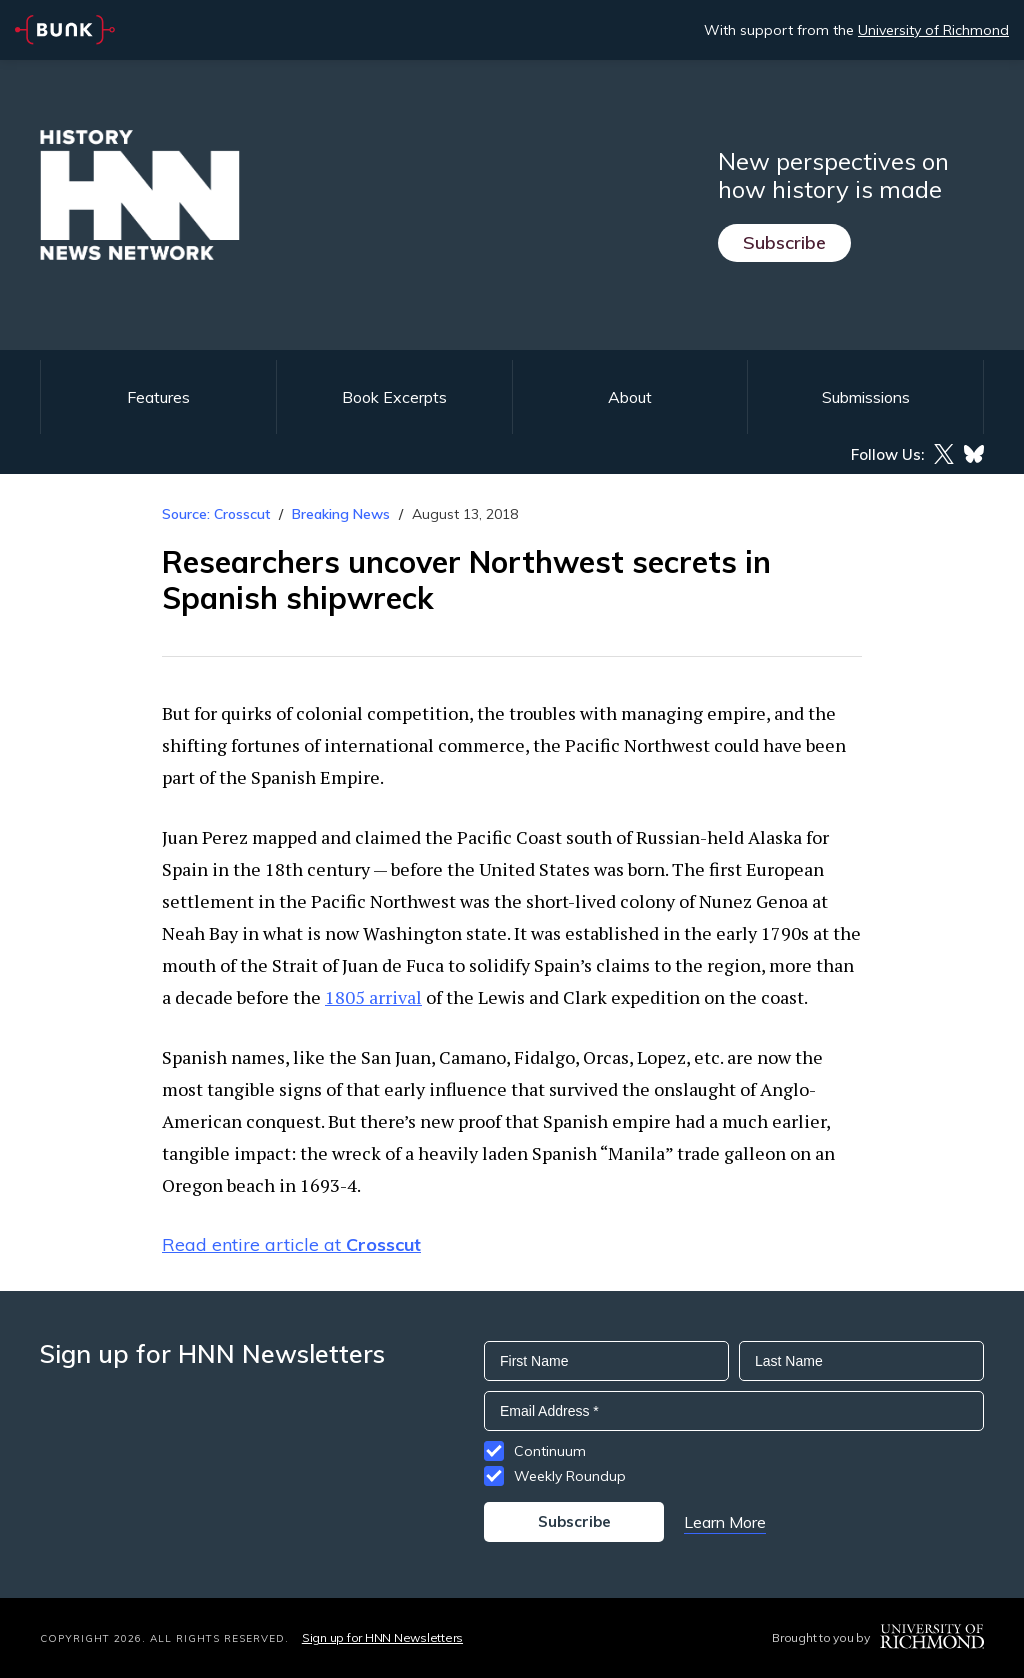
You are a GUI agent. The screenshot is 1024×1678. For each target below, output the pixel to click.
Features (158, 397)
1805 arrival (373, 997)
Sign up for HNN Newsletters (382, 1637)
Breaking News (341, 514)
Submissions (866, 397)
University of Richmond (933, 30)
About (630, 397)
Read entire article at (291, 1244)
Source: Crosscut (216, 514)
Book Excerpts (394, 397)
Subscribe (784, 242)
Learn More (725, 1522)
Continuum (550, 1451)
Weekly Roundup (570, 1476)
